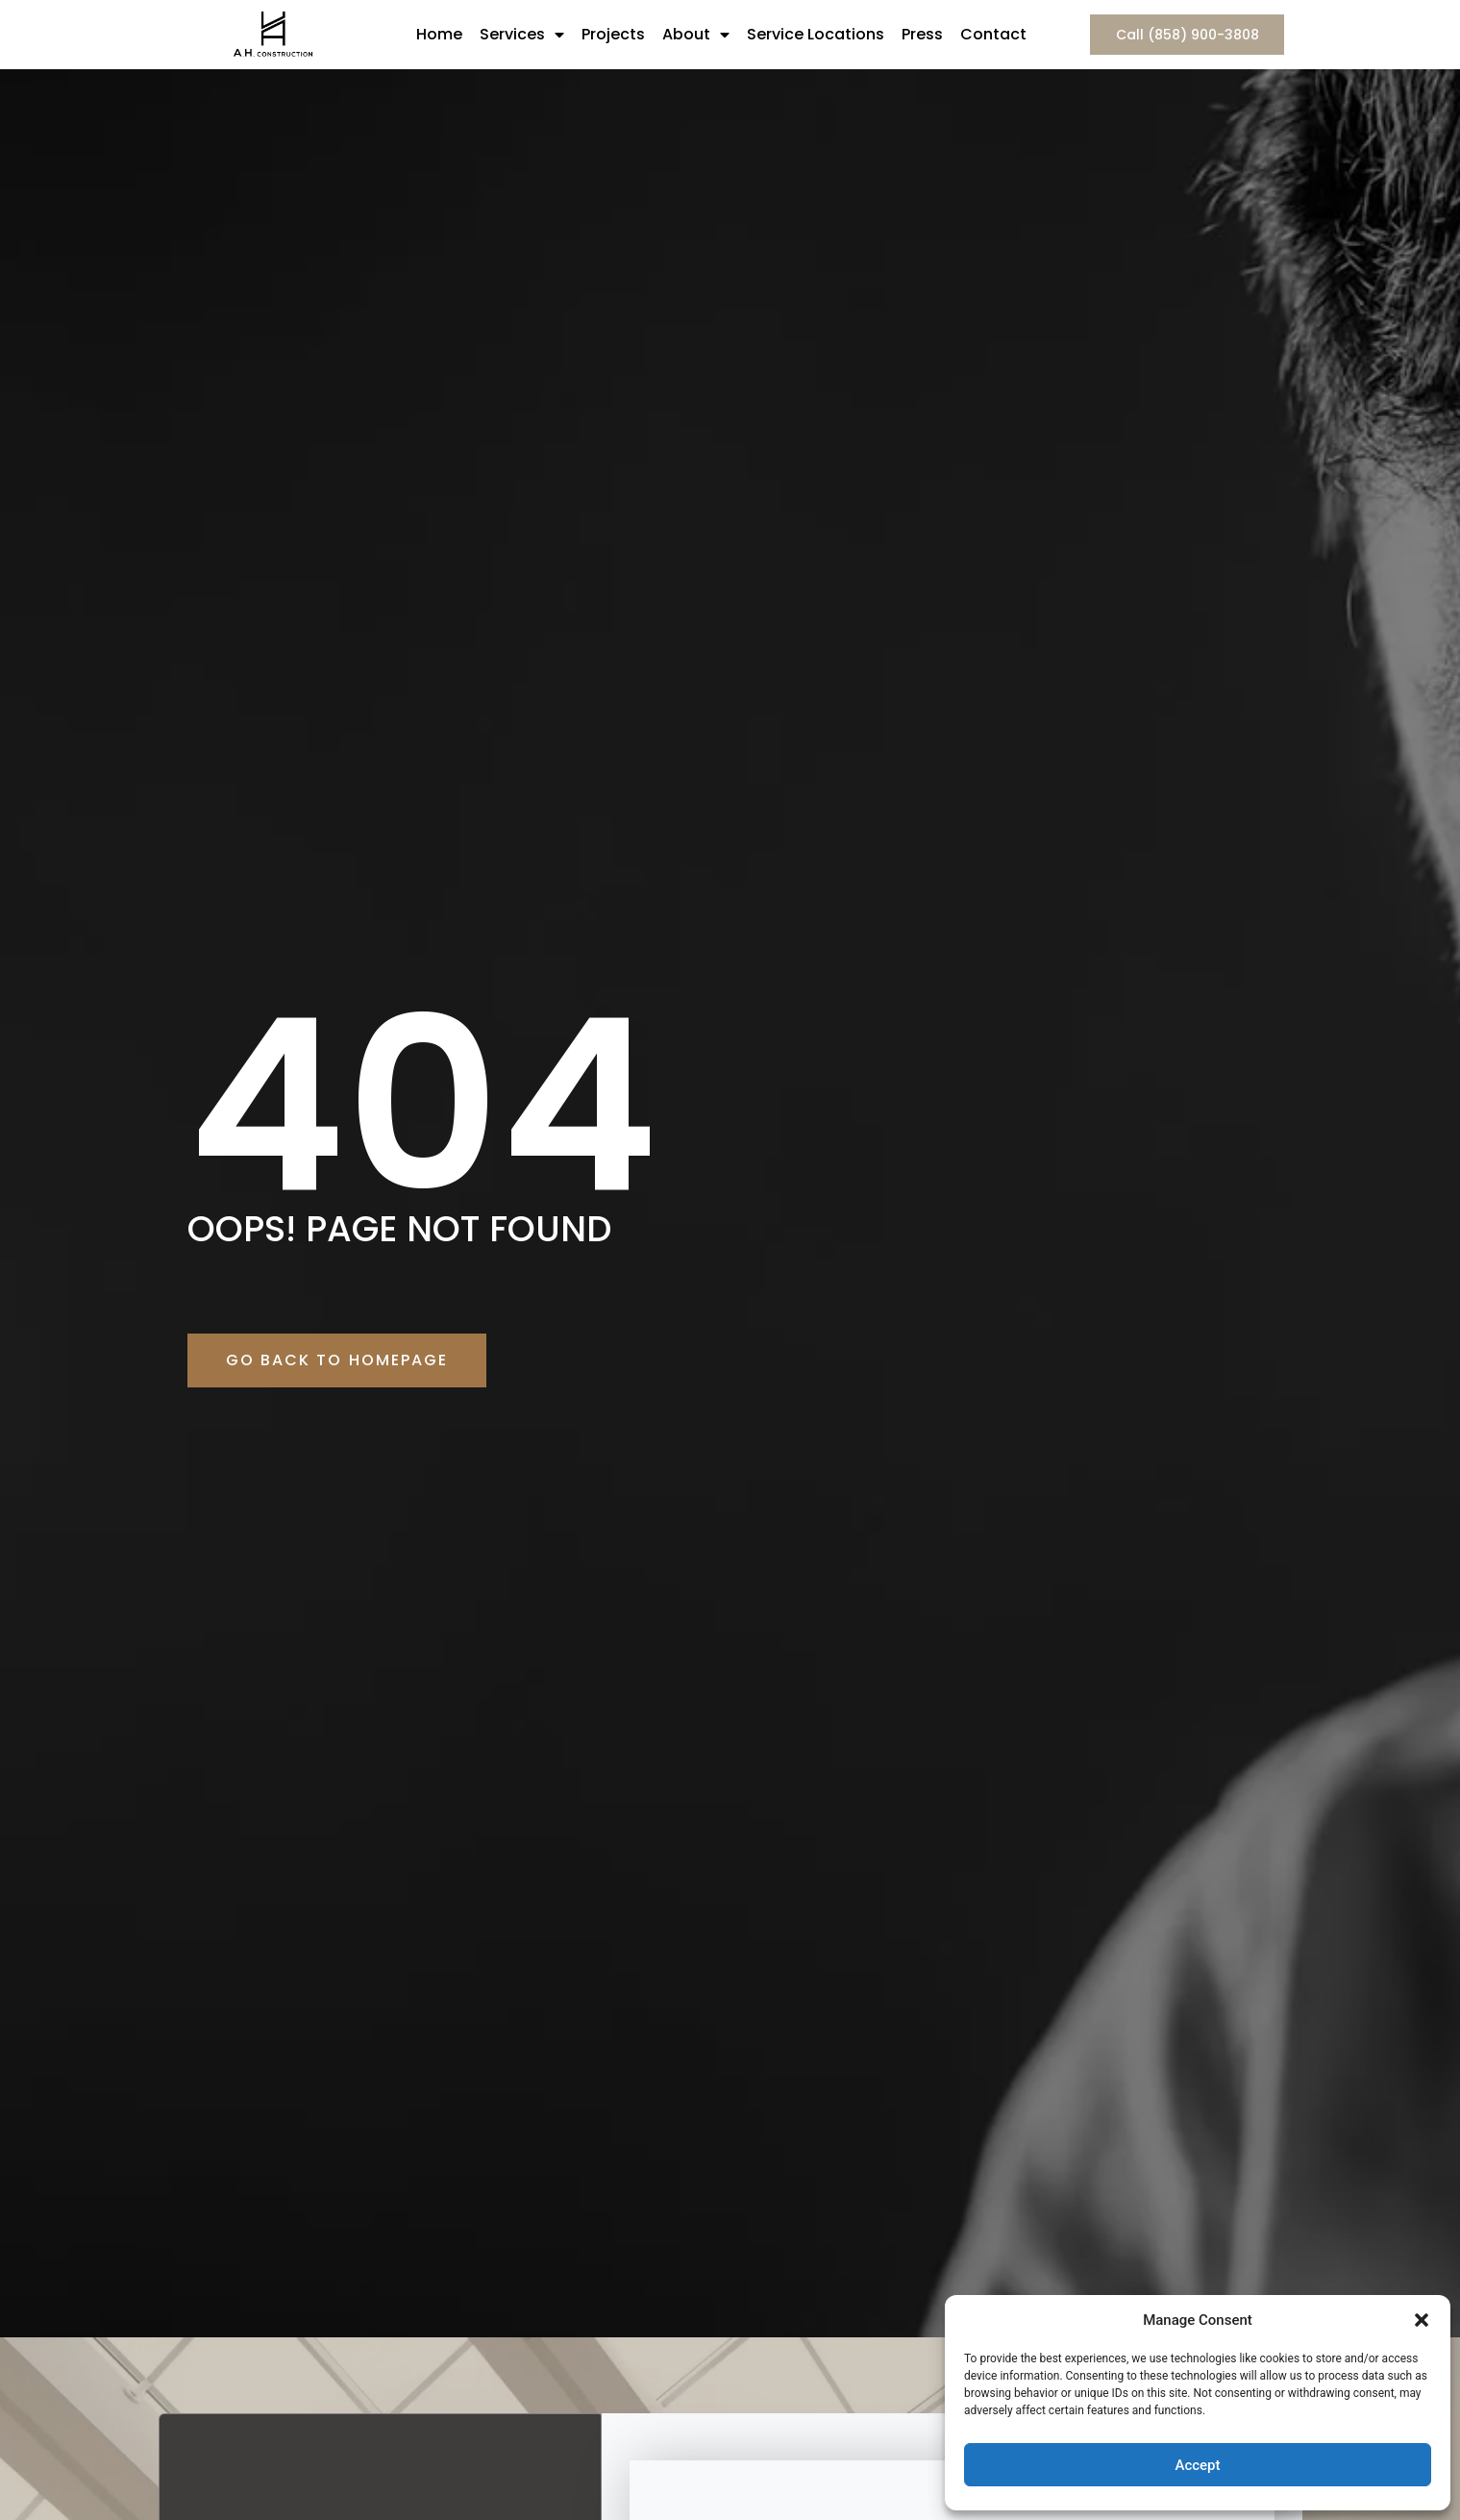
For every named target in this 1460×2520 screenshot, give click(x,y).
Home (439, 34)
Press (922, 34)
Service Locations (815, 34)
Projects (613, 34)
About (696, 34)
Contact (993, 34)
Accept (1197, 2465)
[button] (1421, 2320)
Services (522, 34)
